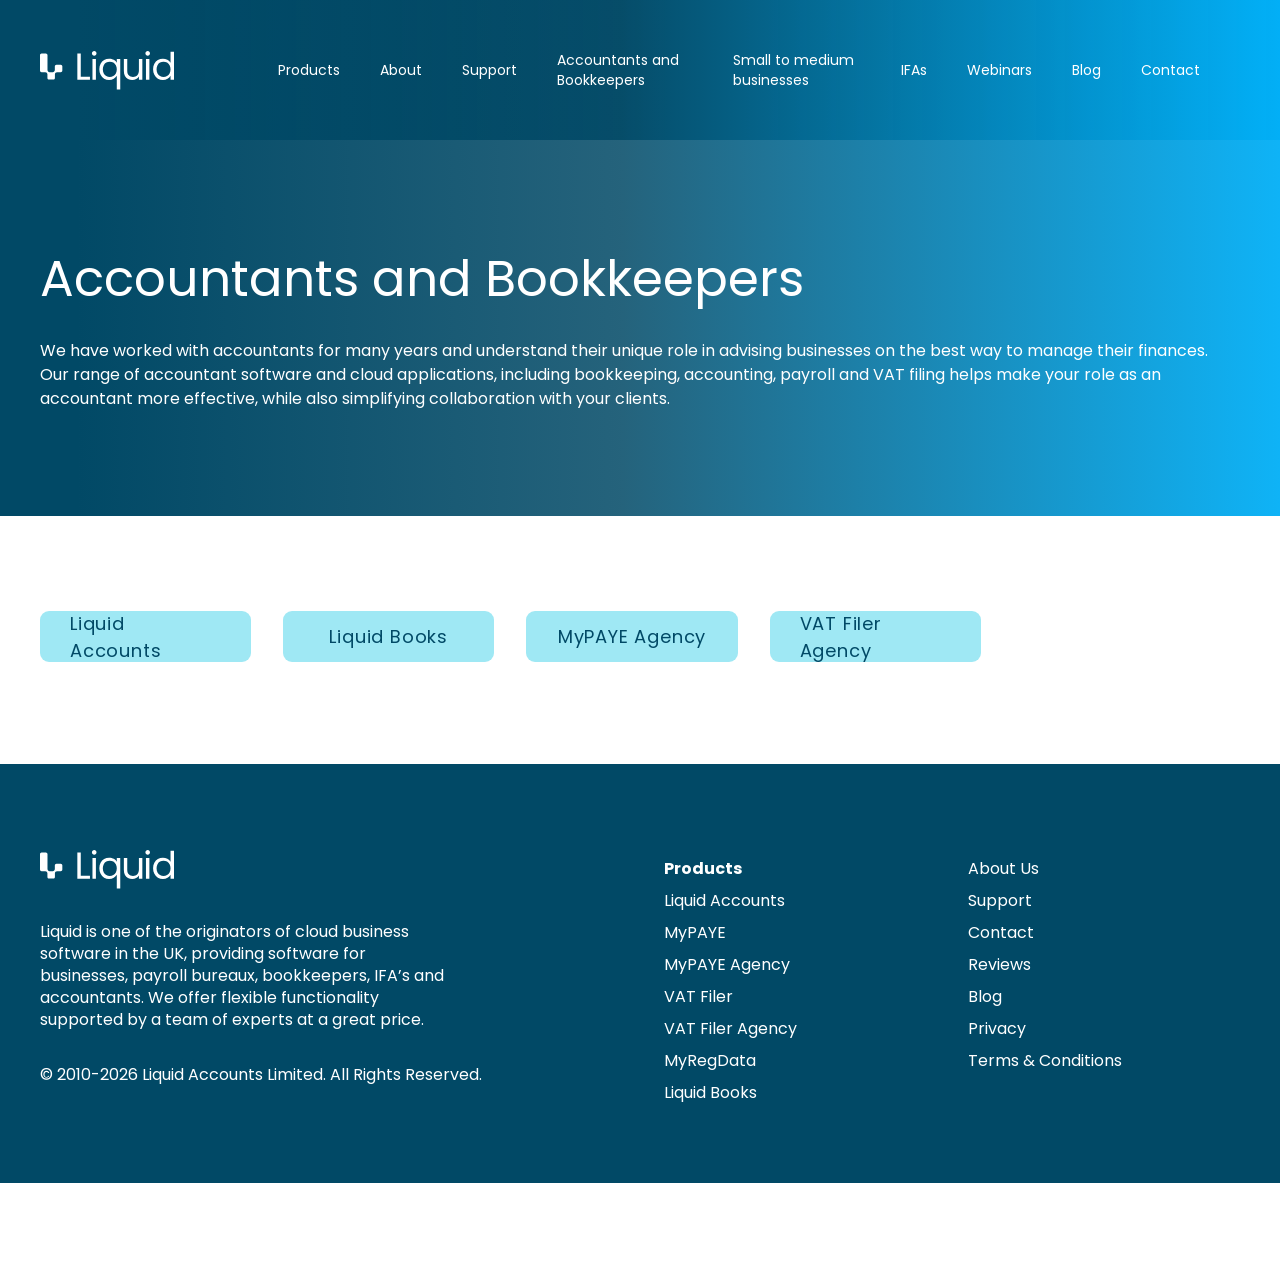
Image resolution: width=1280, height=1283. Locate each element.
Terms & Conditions (1045, 1060)
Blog (1086, 70)
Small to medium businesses (793, 70)
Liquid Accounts (115, 636)
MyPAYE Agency (632, 636)
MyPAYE (695, 932)
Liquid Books (388, 636)
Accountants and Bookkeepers (618, 70)
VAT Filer (698, 996)
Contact (1170, 70)
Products (309, 70)
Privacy (997, 1028)
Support (489, 70)
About (401, 70)
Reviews (999, 964)
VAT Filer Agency (841, 636)
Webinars (999, 70)
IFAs (914, 70)
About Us (1003, 868)
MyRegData (710, 1060)
